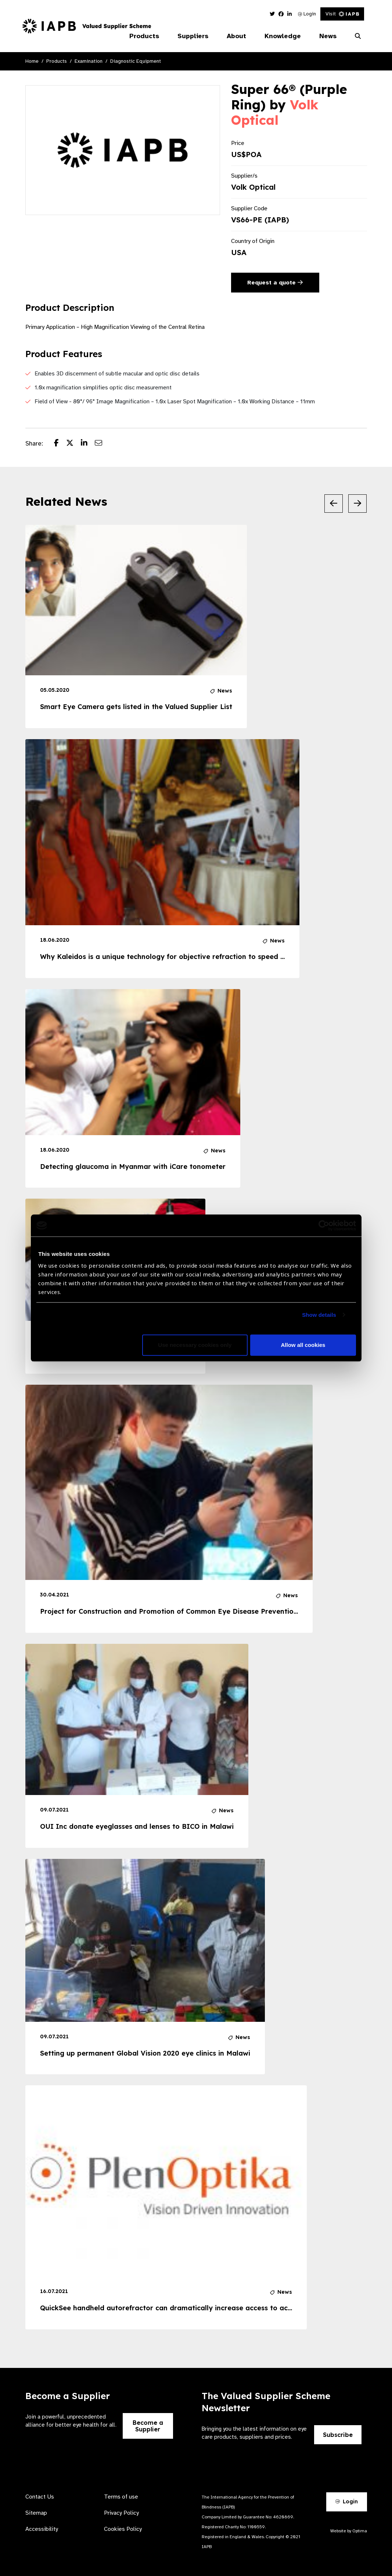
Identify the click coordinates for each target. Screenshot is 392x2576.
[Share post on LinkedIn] (88, 443)
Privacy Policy (121, 2513)
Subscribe (338, 2434)
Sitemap (36, 2513)
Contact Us (39, 2496)
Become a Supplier (148, 2426)
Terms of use (121, 2496)
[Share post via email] (102, 443)
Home (32, 61)
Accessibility (41, 2529)
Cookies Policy (123, 2529)
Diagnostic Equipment (135, 61)
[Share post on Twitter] (73, 443)
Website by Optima (348, 2530)
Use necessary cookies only (194, 1345)
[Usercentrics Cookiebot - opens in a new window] (324, 1225)
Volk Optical (275, 112)
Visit (342, 14)
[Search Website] (358, 36)
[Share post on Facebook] (60, 443)
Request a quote (275, 282)
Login (307, 14)
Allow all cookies (303, 1345)
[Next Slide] (357, 503)
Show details (319, 1315)
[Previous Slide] (333, 503)
